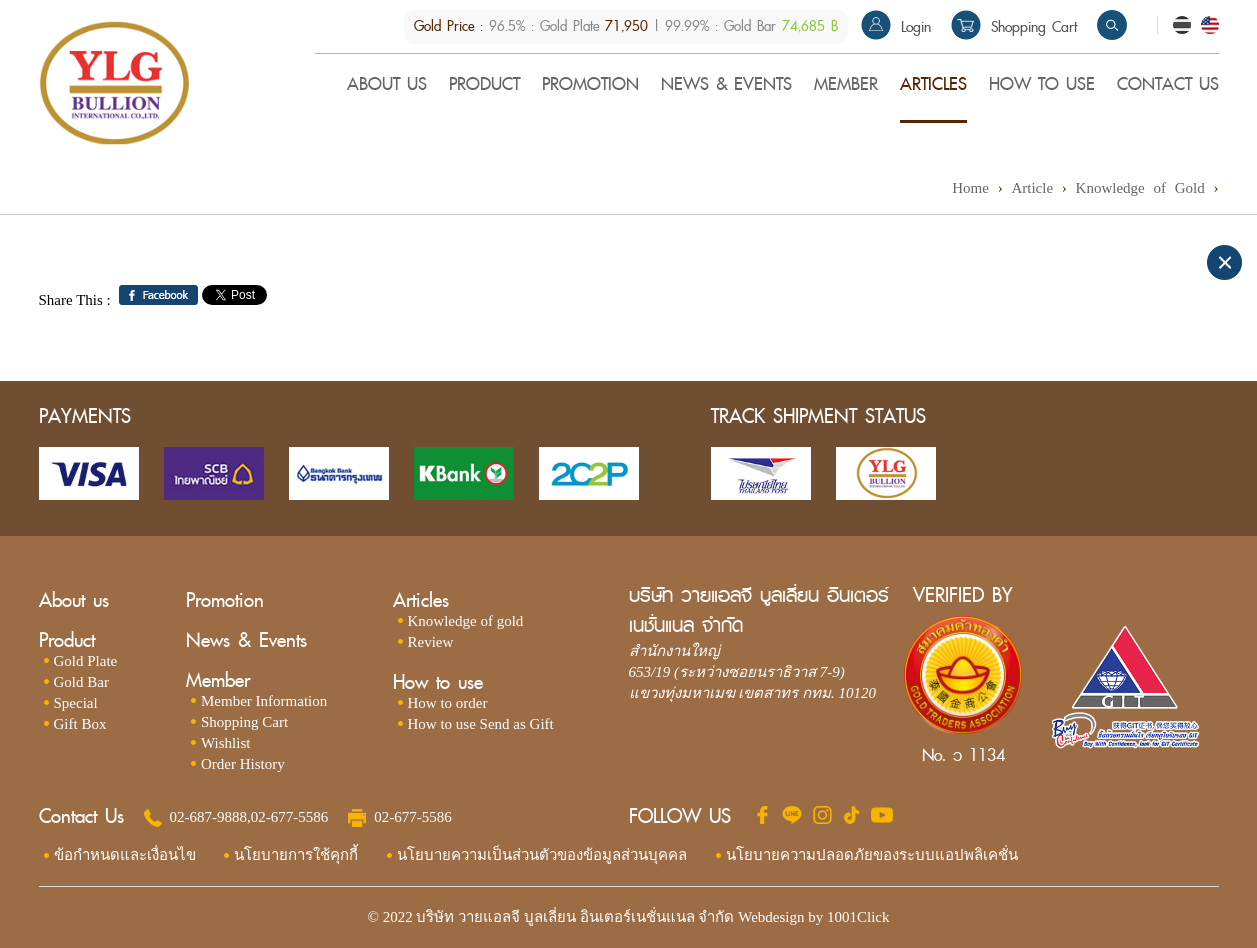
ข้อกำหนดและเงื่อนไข (125, 855)
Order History (243, 764)
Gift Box (80, 724)
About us (74, 600)
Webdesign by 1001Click (813, 917)
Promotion (225, 600)
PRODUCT (484, 86)
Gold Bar (81, 682)
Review (431, 642)
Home (970, 188)
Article (1032, 188)
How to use (438, 682)
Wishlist (225, 743)
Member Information (264, 701)
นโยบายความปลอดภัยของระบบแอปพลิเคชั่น (872, 855)
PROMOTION (590, 86)
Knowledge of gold (466, 621)
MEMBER (846, 86)
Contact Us (81, 818)
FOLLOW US (680, 818)
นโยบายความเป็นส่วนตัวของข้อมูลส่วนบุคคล (542, 855)
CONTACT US (1168, 86)
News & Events (246, 640)
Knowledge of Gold (1140, 188)
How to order (448, 703)
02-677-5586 (290, 817)
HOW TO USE (1042, 86)
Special (76, 703)
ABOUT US (387, 86)
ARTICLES (933, 86)
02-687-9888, (210, 817)
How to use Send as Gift (481, 724)
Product (67, 640)
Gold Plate (86, 661)
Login (896, 27)
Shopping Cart (1014, 27)
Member (218, 680)
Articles (421, 600)
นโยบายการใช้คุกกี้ (296, 855)
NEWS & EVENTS (726, 86)
